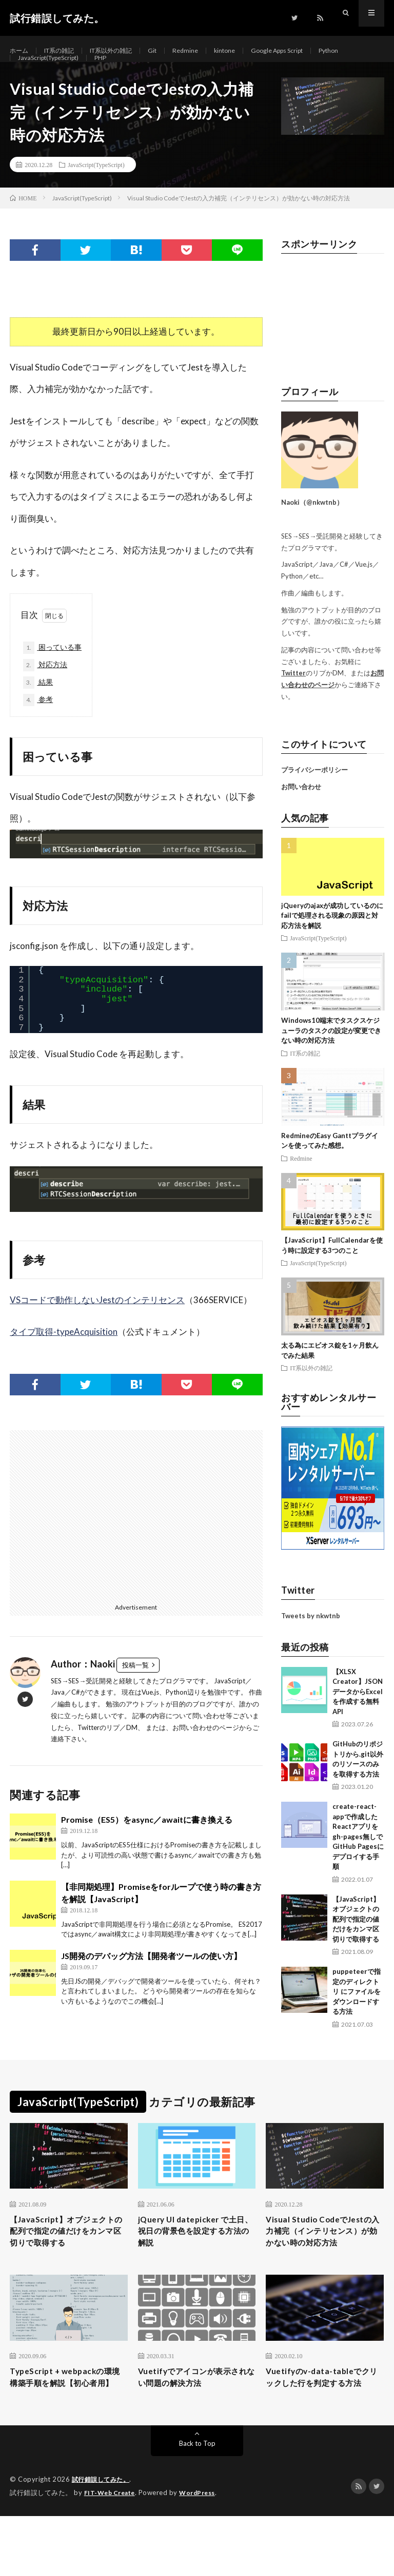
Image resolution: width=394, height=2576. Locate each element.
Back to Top (197, 2504)
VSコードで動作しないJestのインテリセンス (97, 1329)
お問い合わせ (301, 811)
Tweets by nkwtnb (310, 1639)
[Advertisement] (136, 1544)
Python (30, 70)
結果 (39, 710)
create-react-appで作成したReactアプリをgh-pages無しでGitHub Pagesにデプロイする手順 (358, 1860)
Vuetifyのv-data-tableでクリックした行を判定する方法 (323, 2429)
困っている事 (57, 672)
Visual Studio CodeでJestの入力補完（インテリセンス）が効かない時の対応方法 (323, 2264)
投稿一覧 (135, 1695)
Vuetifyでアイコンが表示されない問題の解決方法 (193, 2422)
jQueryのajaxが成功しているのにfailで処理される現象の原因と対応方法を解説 (332, 939)
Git (171, 51)
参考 (39, 729)
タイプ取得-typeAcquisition (63, 1361)
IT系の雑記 (65, 51)
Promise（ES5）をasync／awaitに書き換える (146, 1849)
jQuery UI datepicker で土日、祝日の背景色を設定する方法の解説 (195, 2257)
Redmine (206, 51)
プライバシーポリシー (314, 794)
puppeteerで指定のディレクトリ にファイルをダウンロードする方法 (356, 2015)
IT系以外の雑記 (125, 51)
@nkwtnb (321, 526)
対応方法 (48, 691)
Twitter (293, 697)
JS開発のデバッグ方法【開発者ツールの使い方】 (151, 1985)
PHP (153, 70)
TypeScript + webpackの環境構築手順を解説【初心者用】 (67, 2429)
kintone (249, 51)
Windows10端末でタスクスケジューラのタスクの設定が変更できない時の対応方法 (331, 1054)
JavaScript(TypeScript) (93, 70)
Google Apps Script (308, 51)
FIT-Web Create (112, 2553)
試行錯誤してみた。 (103, 2540)
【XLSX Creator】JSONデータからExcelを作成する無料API (357, 1715)
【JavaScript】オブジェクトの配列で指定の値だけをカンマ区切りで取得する (356, 1943)
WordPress (203, 2553)
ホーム (20, 51)
